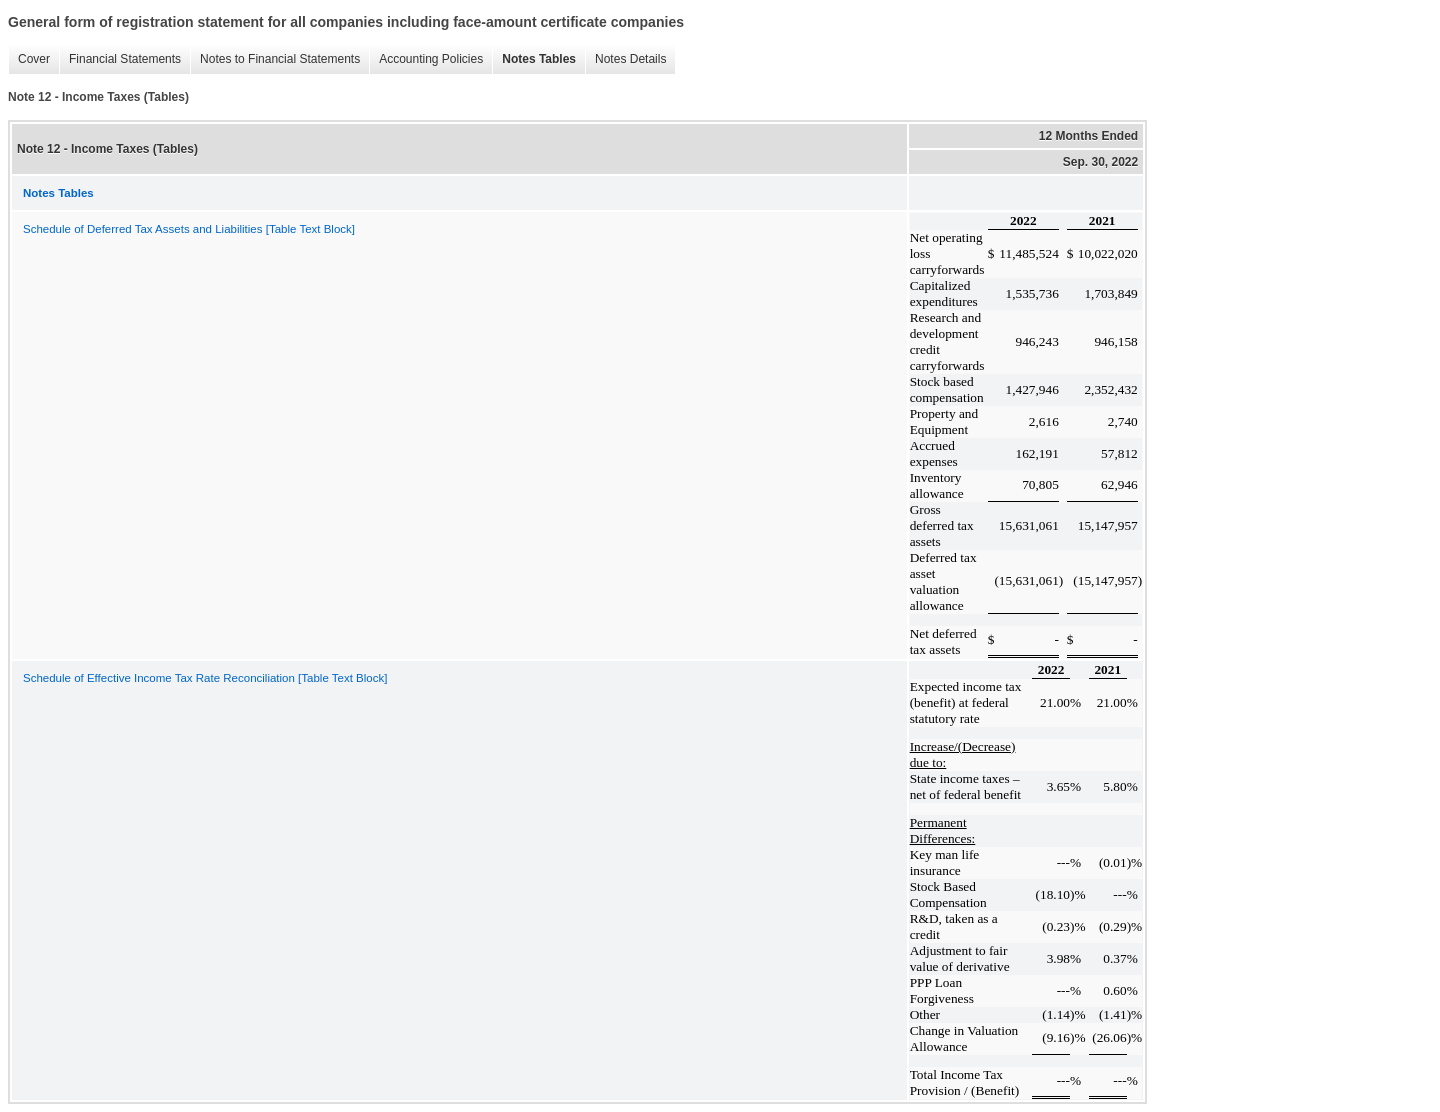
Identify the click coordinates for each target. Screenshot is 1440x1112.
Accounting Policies (426, 59)
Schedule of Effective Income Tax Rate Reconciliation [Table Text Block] (205, 678)
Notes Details (625, 59)
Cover (29, 59)
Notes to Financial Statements (275, 59)
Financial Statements (120, 59)
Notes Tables (534, 59)
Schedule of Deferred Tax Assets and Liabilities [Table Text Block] (189, 229)
